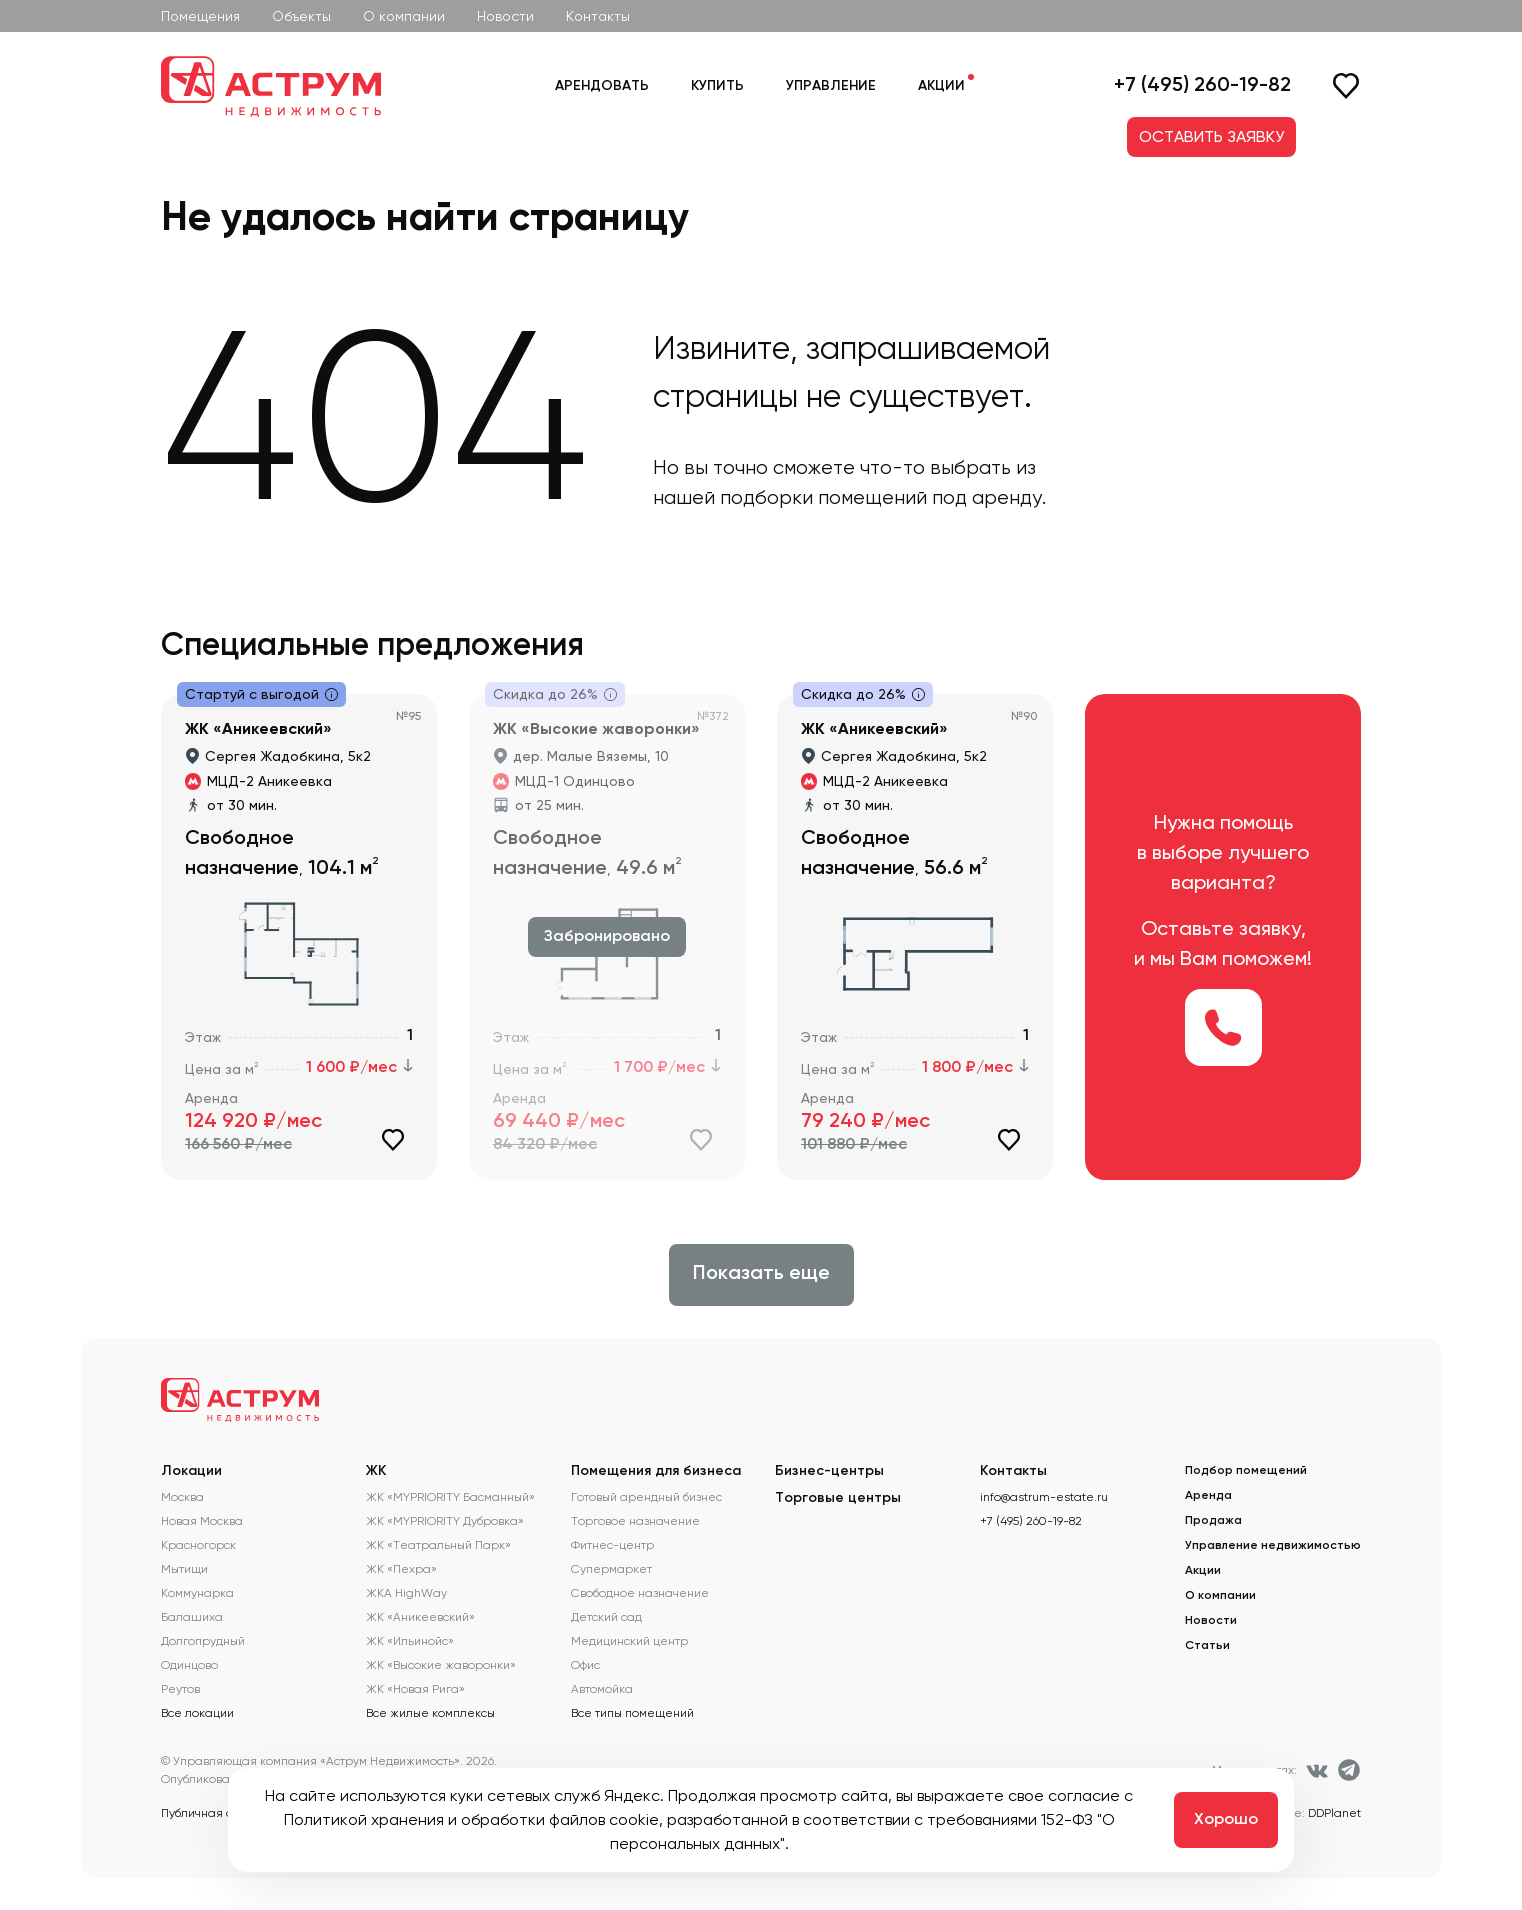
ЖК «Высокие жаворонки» (441, 1665)
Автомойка (602, 1689)
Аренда (1208, 1496)
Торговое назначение (635, 1521)
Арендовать (602, 86)
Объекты (301, 16)
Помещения (200, 16)
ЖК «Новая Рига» (415, 1689)
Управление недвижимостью (1273, 1546)
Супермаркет (611, 1569)
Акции (941, 86)
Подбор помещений (1246, 1471)
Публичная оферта (215, 1813)
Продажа (1213, 1521)
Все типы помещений (632, 1713)
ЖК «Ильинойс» (410, 1641)
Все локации (197, 1713)
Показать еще (761, 1274)
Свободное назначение (640, 1593)
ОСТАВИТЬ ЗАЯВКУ (1211, 136)
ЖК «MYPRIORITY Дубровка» (445, 1521)
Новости (505, 16)
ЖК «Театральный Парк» (438, 1545)
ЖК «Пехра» (401, 1569)
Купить (717, 86)
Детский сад (606, 1617)
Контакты (598, 16)
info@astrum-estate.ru (1044, 1497)
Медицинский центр (629, 1641)
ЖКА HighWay (406, 1593)
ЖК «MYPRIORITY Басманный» (450, 1497)
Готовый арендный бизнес (646, 1497)
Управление (831, 86)
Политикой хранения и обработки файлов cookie (471, 1819)
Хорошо (1226, 1820)
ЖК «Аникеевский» (420, 1617)
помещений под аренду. (932, 497)
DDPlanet (1334, 1813)
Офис (585, 1665)
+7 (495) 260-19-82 (1202, 86)
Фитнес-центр (612, 1545)
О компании (404, 16)
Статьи (1207, 1646)
